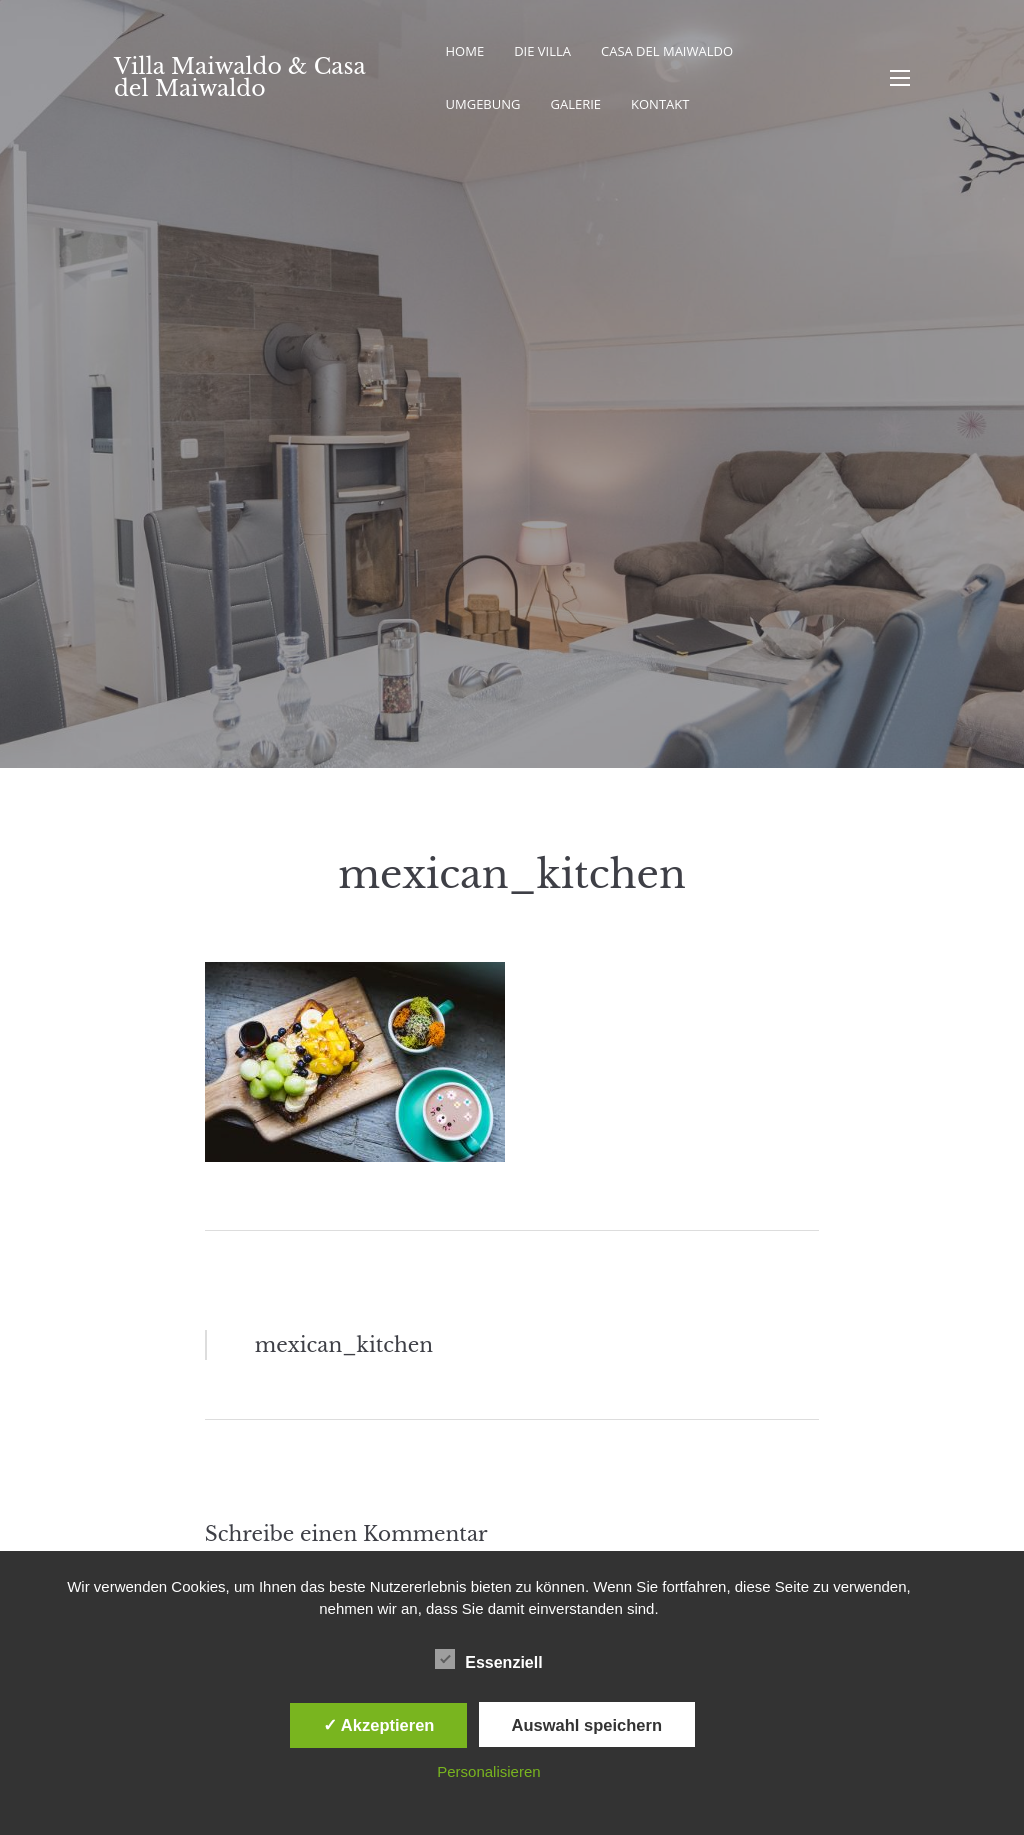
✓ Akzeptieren (379, 1725)
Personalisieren (488, 1771)
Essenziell (488, 1659)
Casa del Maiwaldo (667, 51)
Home (465, 51)
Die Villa (542, 51)
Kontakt (660, 104)
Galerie (575, 104)
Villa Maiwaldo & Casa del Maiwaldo (239, 77)
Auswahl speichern (587, 1725)
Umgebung (483, 104)
